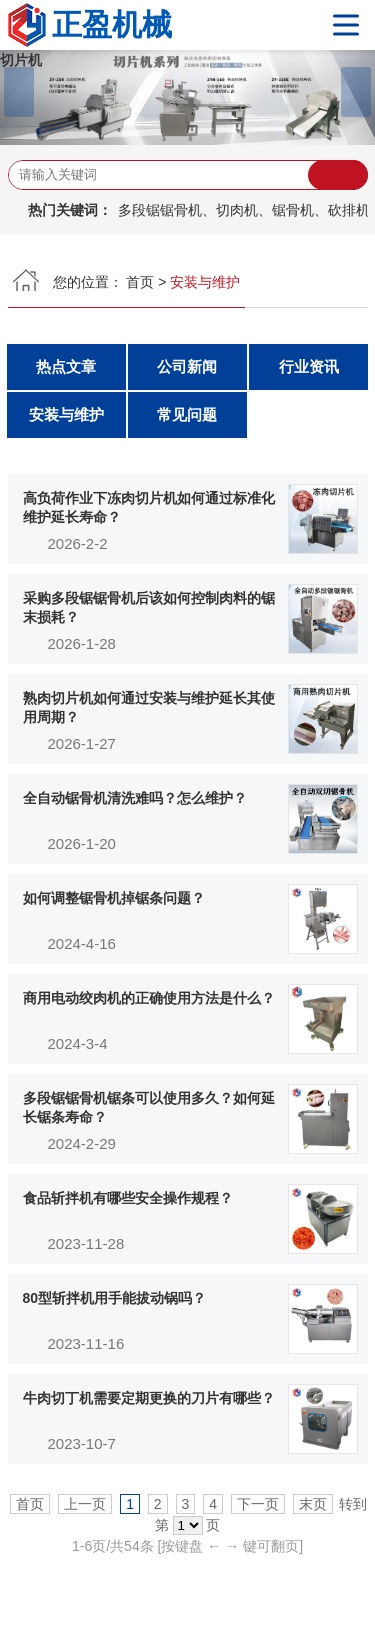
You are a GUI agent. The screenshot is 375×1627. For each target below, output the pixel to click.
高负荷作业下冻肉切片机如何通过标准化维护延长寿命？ (149, 508)
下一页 (258, 1504)
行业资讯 (309, 366)
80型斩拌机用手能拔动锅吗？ (115, 1298)
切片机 (21, 60)
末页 (313, 1504)
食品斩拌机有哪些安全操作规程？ (128, 1198)
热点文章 (66, 366)
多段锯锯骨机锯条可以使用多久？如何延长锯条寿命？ (149, 1108)
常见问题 (187, 414)
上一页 (85, 1504)
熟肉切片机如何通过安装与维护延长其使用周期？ (149, 708)
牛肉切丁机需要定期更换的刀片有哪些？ (149, 1398)
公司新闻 (187, 366)
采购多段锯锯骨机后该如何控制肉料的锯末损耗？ (149, 608)
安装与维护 (66, 414)
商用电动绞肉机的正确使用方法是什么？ (149, 998)
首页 (140, 282)
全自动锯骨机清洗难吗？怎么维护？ (135, 798)
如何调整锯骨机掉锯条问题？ (114, 898)
